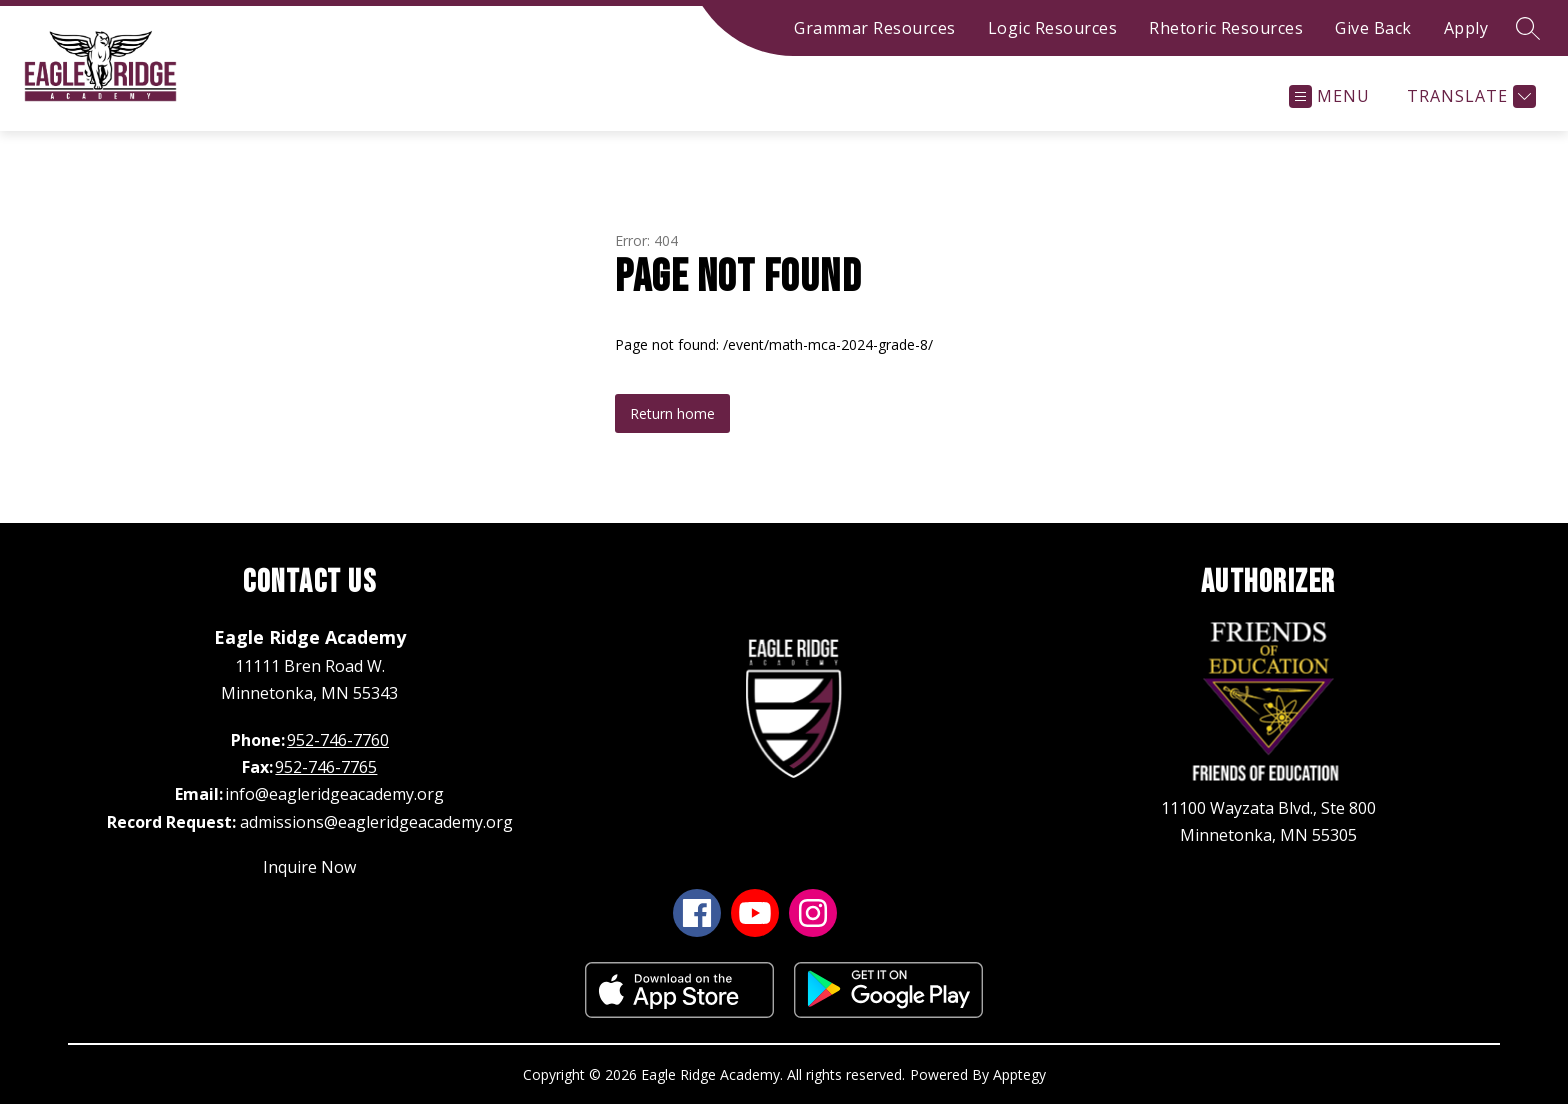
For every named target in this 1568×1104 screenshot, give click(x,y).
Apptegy (1019, 1074)
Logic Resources (1053, 28)
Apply (1466, 28)
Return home (672, 413)
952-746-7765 (326, 767)
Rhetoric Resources (1226, 28)
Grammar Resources (875, 28)
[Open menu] (1329, 96)
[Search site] (1528, 28)
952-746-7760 (338, 740)
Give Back (1373, 28)
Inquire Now (309, 867)
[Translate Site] (1469, 96)
